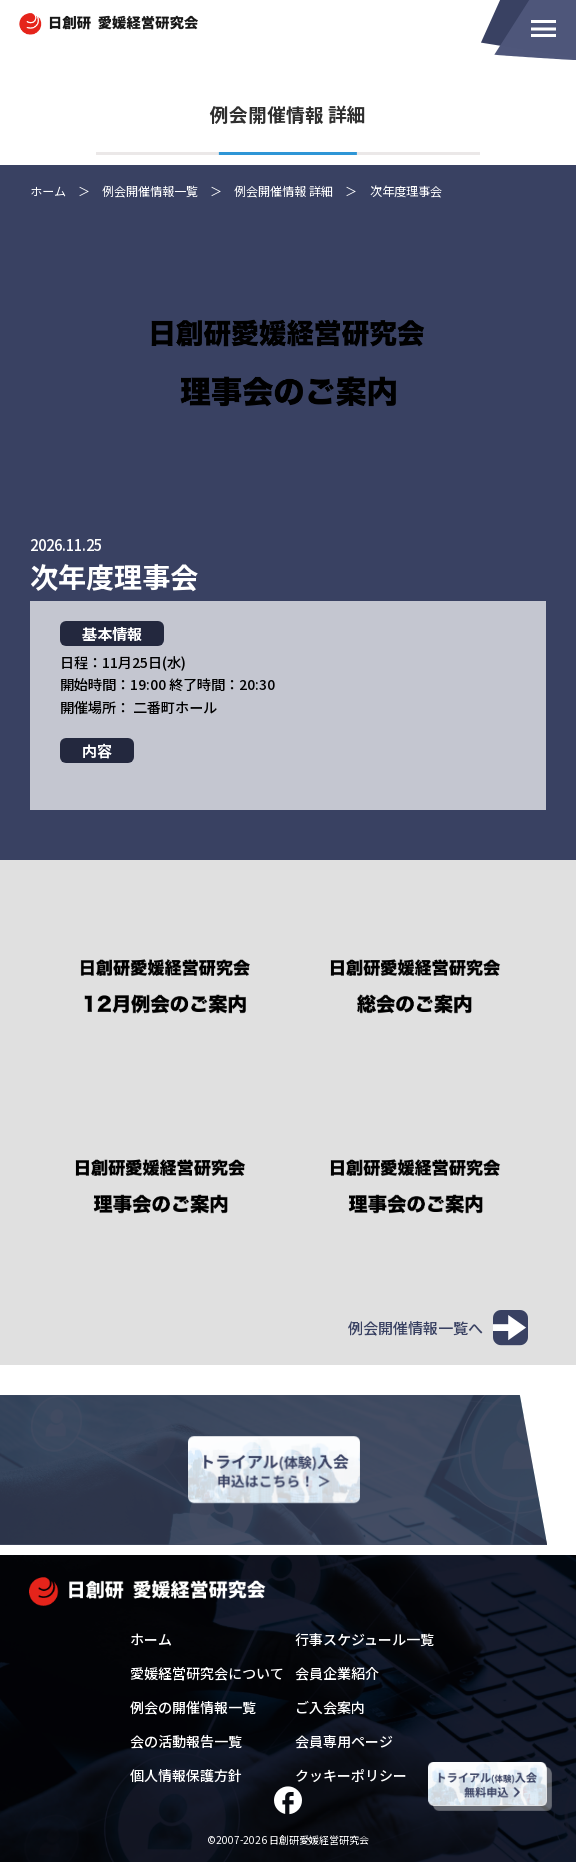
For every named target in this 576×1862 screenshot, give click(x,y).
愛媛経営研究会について (207, 1673)
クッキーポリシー (351, 1775)
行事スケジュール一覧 (364, 1639)
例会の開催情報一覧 (193, 1707)
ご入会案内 (330, 1707)
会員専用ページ (344, 1741)
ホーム (151, 1639)
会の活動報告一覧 (186, 1741)
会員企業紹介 (337, 1673)
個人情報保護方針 (186, 1775)
